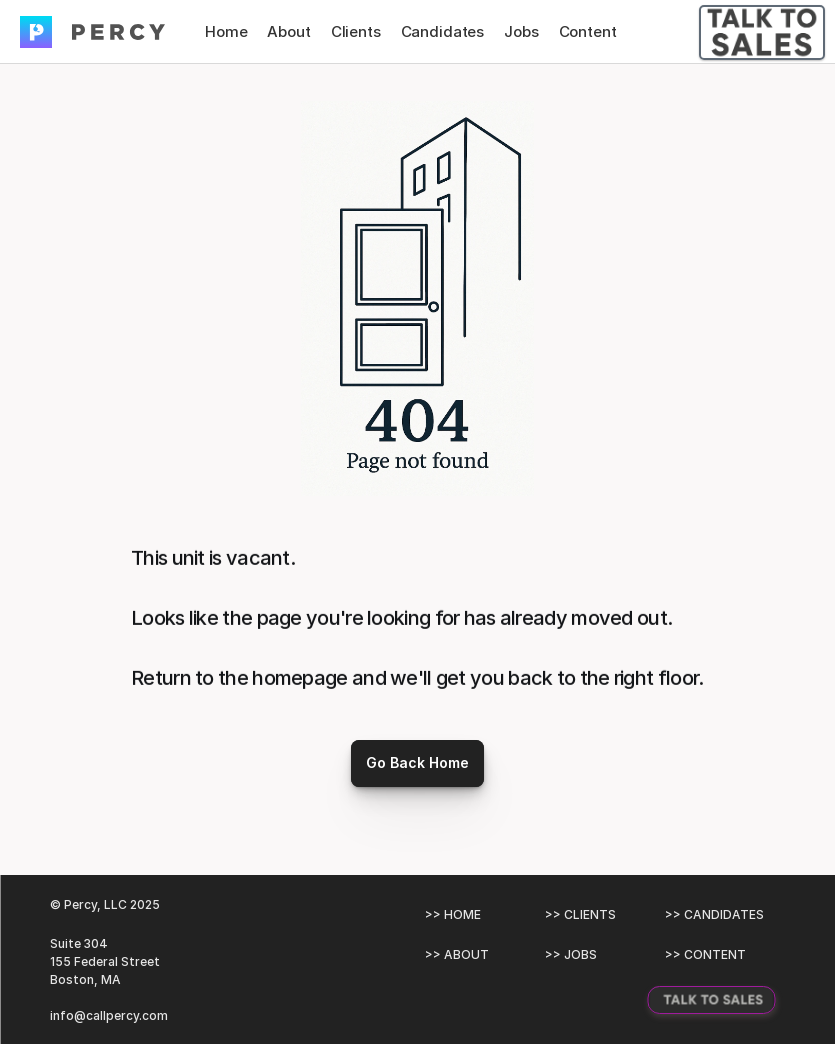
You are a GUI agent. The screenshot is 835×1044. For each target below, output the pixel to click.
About (288, 31)
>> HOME (453, 914)
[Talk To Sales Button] (762, 32)
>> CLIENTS (580, 914)
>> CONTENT (705, 954)
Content (588, 31)
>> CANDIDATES (714, 914)
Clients (356, 31)
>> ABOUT (457, 954)
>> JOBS (571, 954)
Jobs (521, 31)
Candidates (443, 31)
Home (226, 31)
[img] (36, 32)
